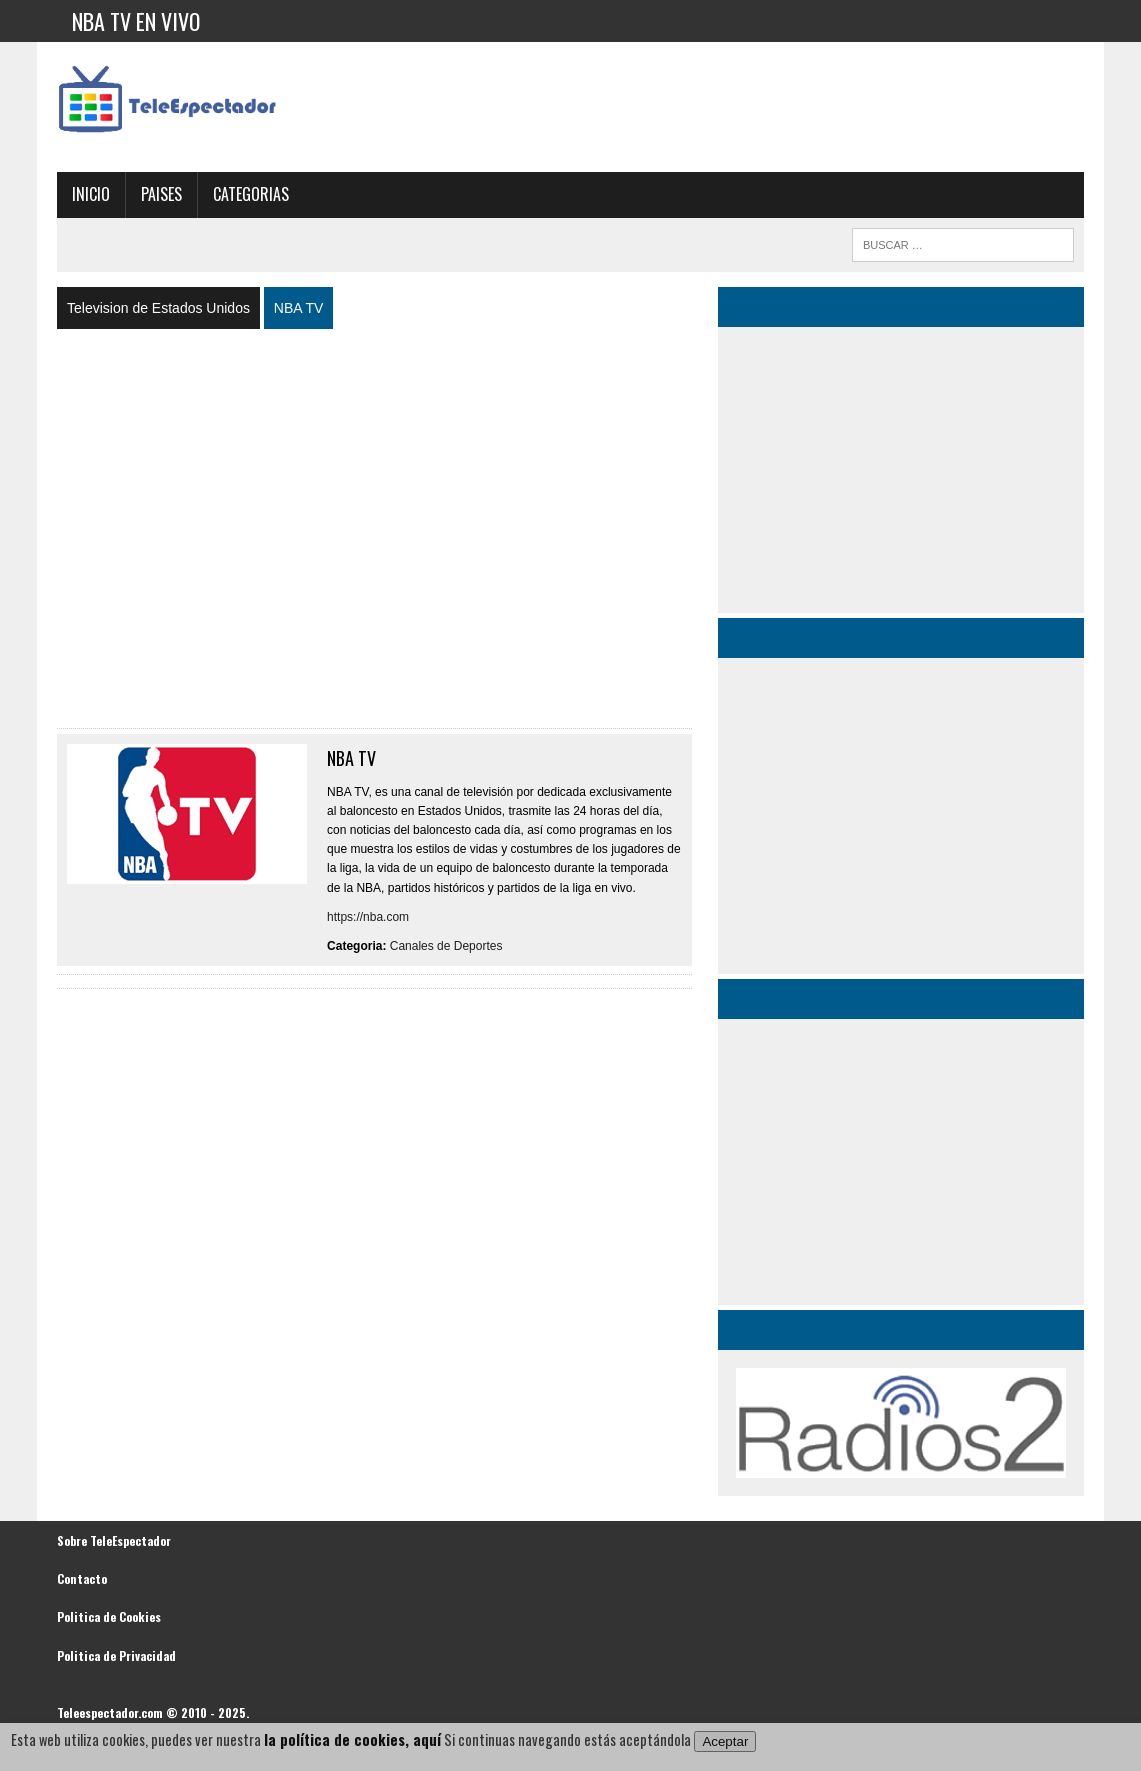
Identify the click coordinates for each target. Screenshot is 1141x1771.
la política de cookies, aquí (352, 1739)
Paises (161, 194)
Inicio (91, 194)
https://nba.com (368, 917)
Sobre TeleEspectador (114, 1540)
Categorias (251, 194)
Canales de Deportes (446, 946)
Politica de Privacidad (116, 1655)
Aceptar (725, 1741)
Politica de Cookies (109, 1616)
